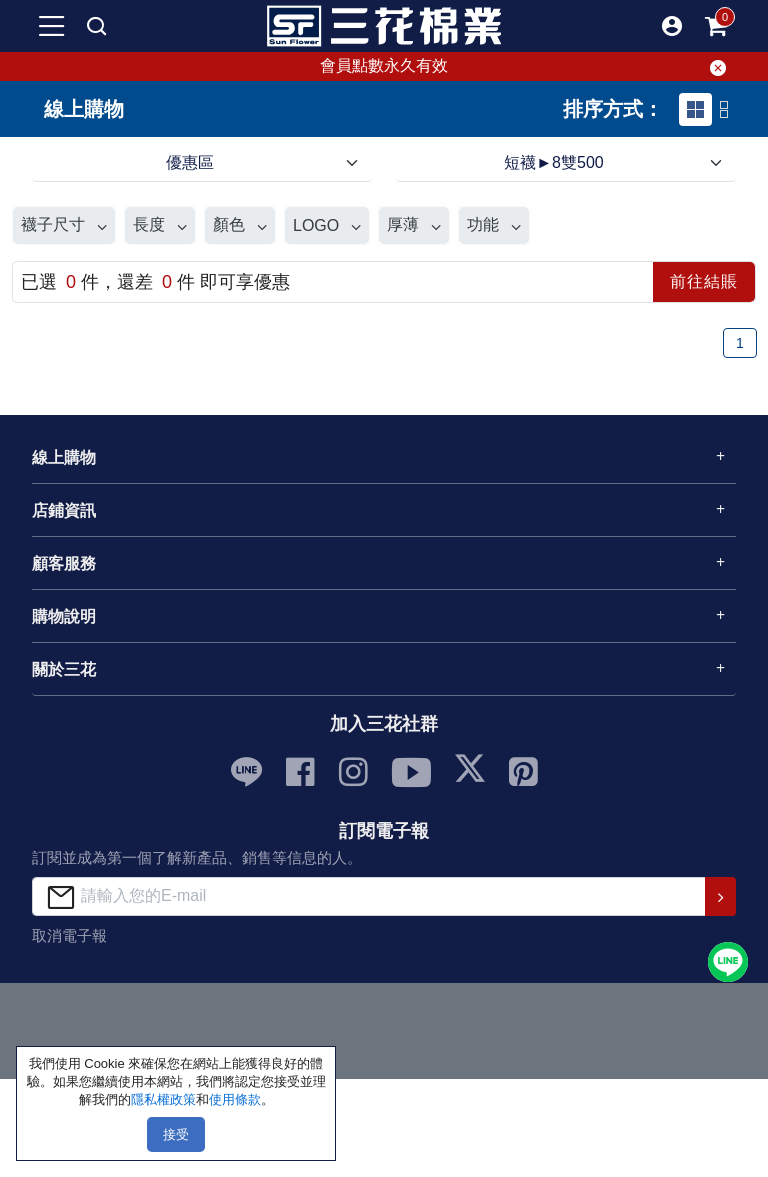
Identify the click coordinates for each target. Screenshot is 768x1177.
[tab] (695, 109)
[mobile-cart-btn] (716, 26)
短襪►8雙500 (553, 162)
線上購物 (64, 457)
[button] (672, 26)
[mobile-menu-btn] (52, 26)
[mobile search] (96, 26)
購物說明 (64, 616)
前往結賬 (704, 281)
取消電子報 (69, 935)
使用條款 (235, 1099)
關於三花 (64, 669)
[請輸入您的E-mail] (369, 896)
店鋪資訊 (64, 510)
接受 (176, 1134)
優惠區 (190, 162)
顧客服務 (64, 563)
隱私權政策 (163, 1099)
